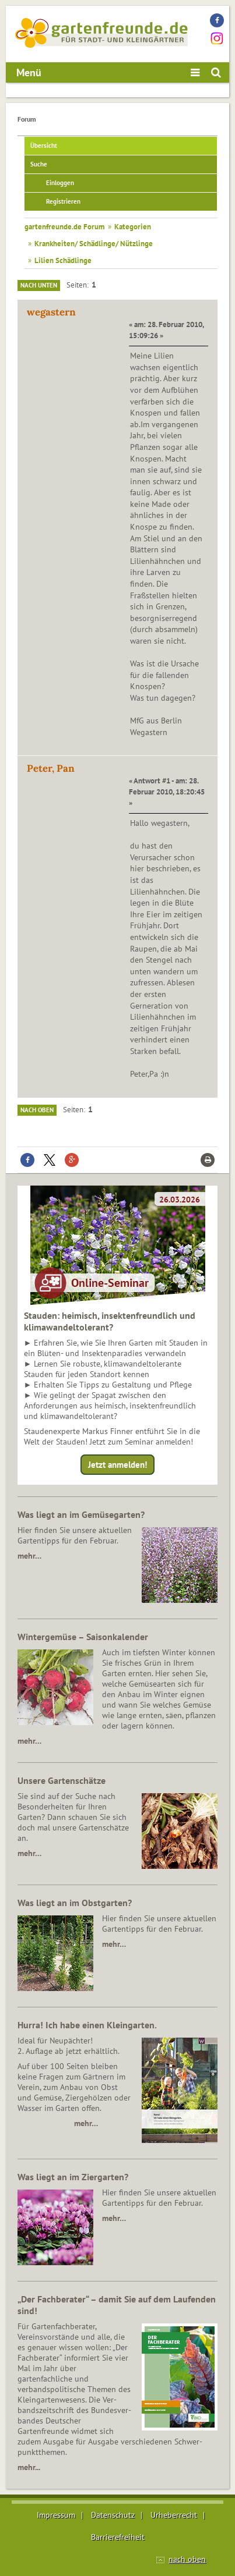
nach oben (187, 2559)
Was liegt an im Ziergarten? (72, 2177)
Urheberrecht (173, 2515)
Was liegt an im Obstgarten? (74, 1902)
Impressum (56, 2515)
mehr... (28, 2467)
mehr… (29, 1555)
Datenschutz (113, 2515)
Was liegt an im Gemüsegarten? (81, 1514)
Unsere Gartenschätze (61, 1780)
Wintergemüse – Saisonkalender (82, 1636)
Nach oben (37, 1110)
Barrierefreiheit (118, 2537)
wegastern (51, 312)
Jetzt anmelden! (117, 1464)
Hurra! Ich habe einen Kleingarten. (87, 2025)
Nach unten (38, 285)
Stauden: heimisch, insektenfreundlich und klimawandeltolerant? (109, 1321)
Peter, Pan (51, 768)
